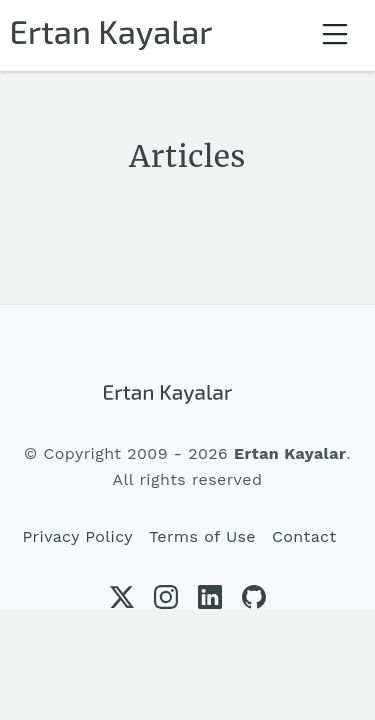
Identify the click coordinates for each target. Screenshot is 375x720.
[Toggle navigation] (335, 36)
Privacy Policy (77, 536)
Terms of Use (202, 536)
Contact (304, 536)
